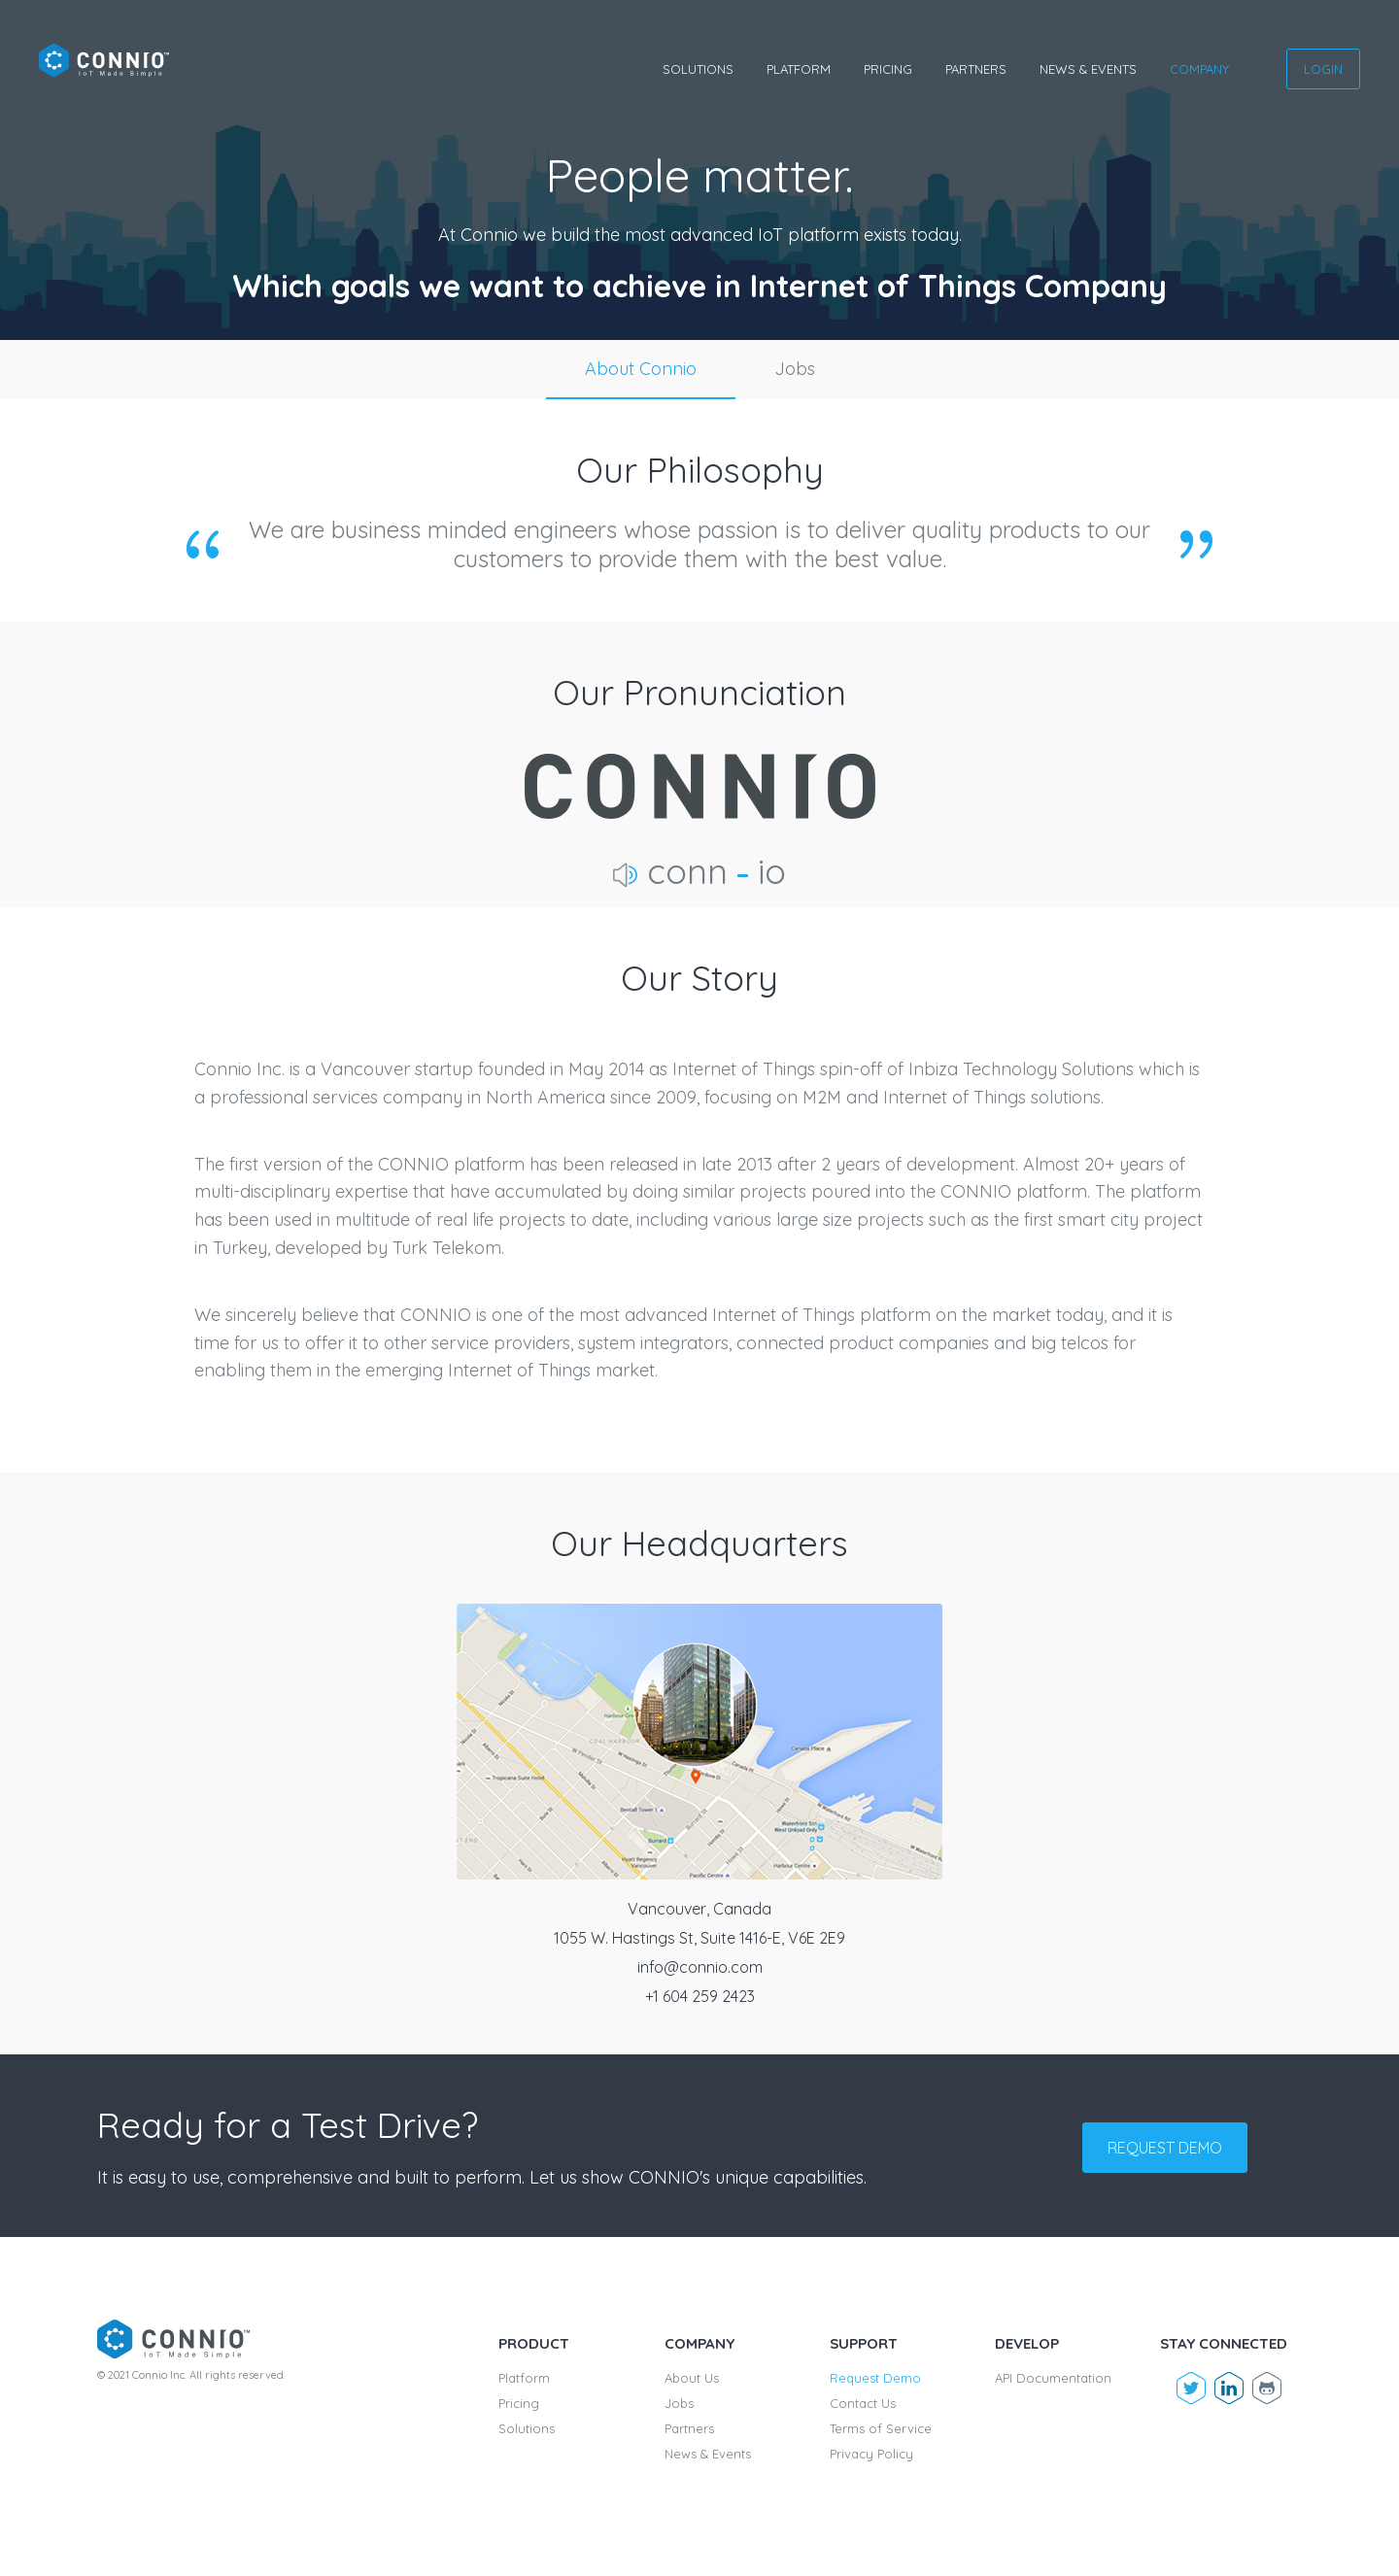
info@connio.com (700, 1967)
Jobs (794, 368)
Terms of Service (881, 2428)
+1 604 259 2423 (700, 1996)
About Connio (641, 368)
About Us (692, 2378)
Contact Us (863, 2403)
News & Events (1088, 69)
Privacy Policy (871, 2453)
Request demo (1165, 2147)
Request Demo (875, 2378)
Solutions (698, 69)
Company (1199, 69)
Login (1323, 69)
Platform (799, 69)
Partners (976, 69)
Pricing (888, 69)
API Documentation (1053, 2378)
